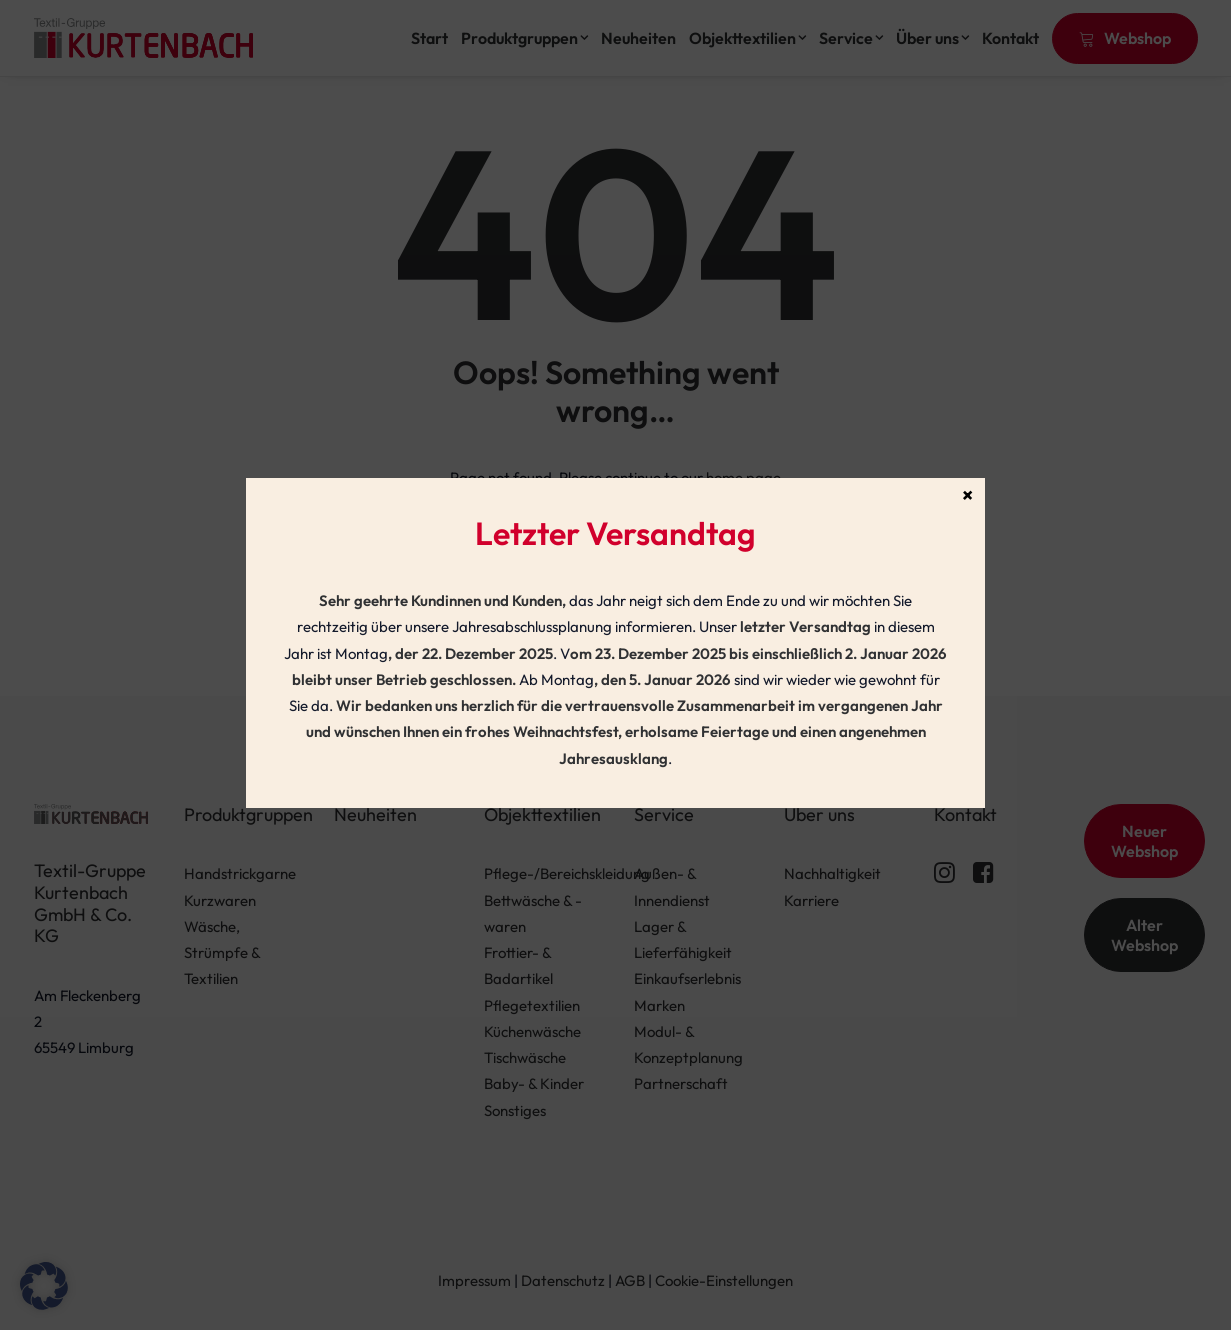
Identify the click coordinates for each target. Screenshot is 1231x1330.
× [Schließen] (967, 494)
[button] (44, 1286)
